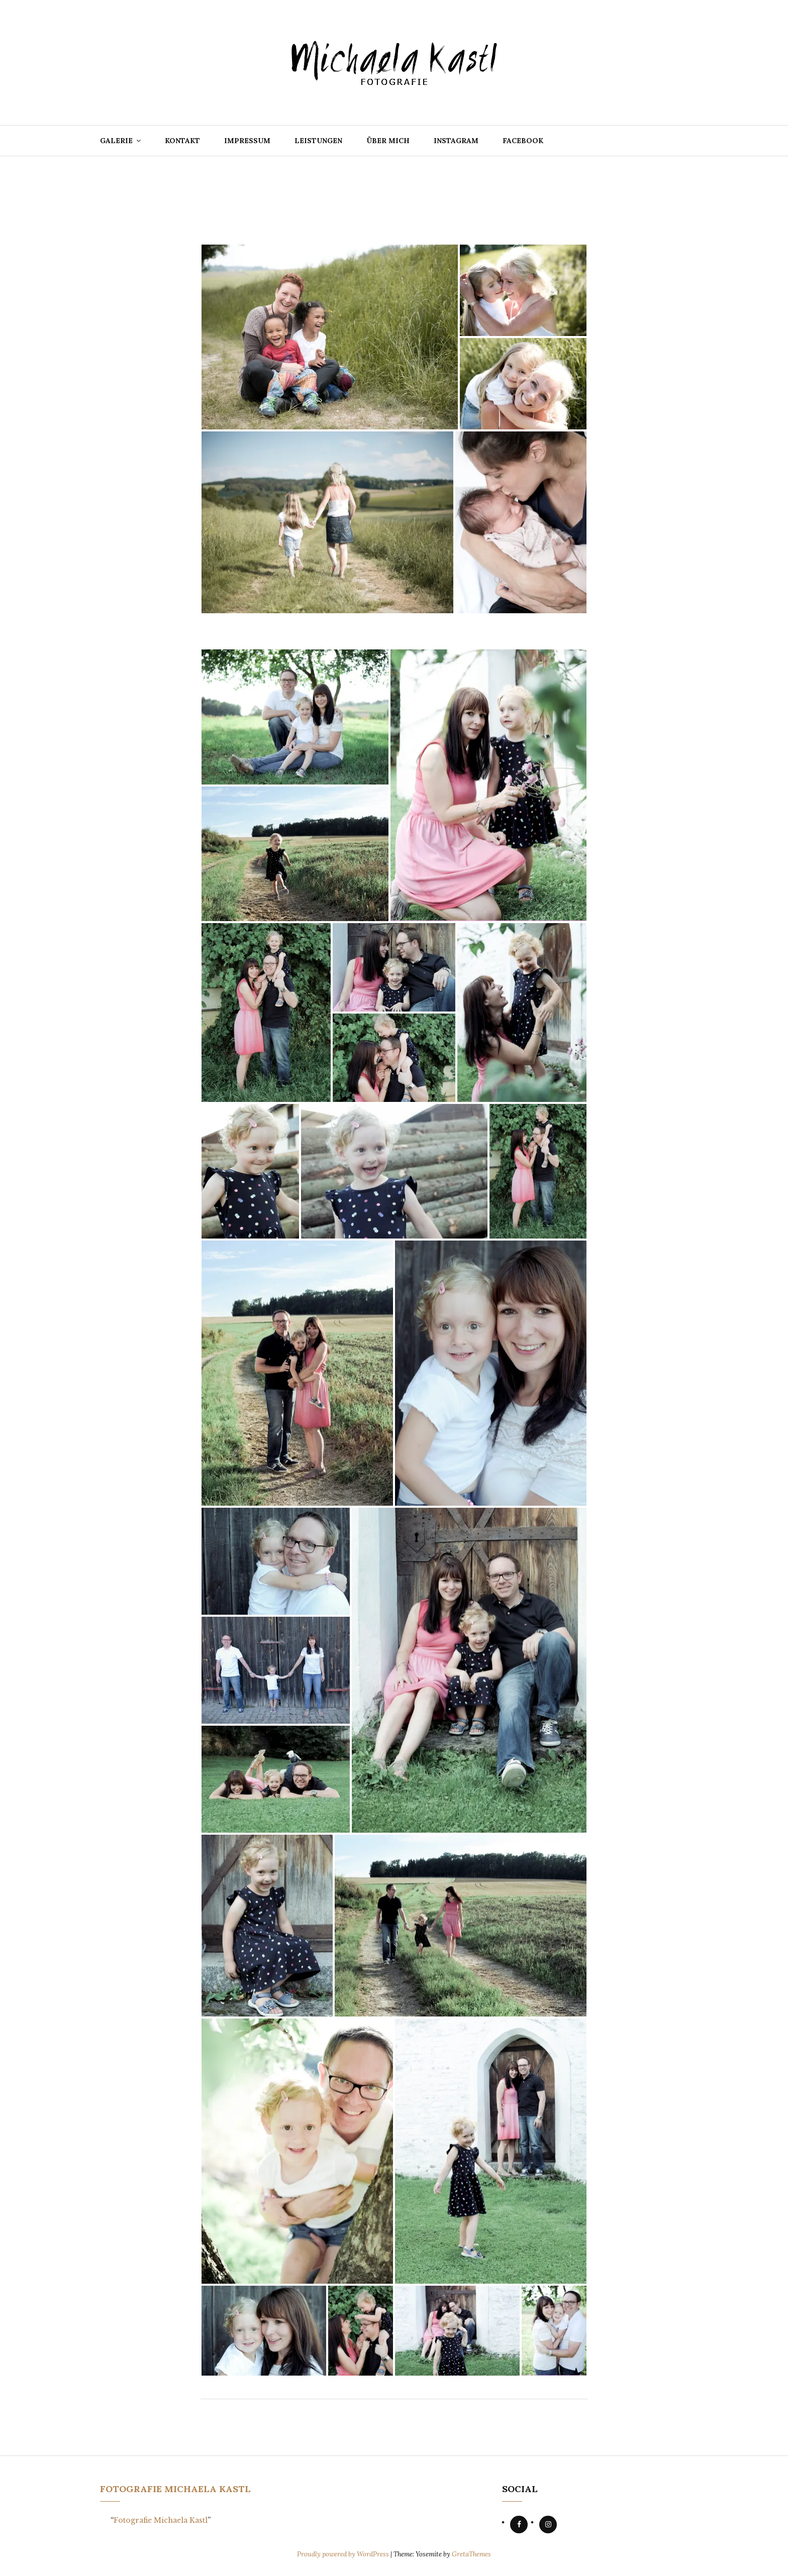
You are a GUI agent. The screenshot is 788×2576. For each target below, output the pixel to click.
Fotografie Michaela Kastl (175, 2489)
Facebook (523, 140)
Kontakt (182, 140)
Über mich (388, 140)
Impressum (247, 140)
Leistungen (318, 140)
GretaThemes (471, 2554)
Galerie (116, 140)
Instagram (456, 140)
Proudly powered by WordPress (343, 2554)
